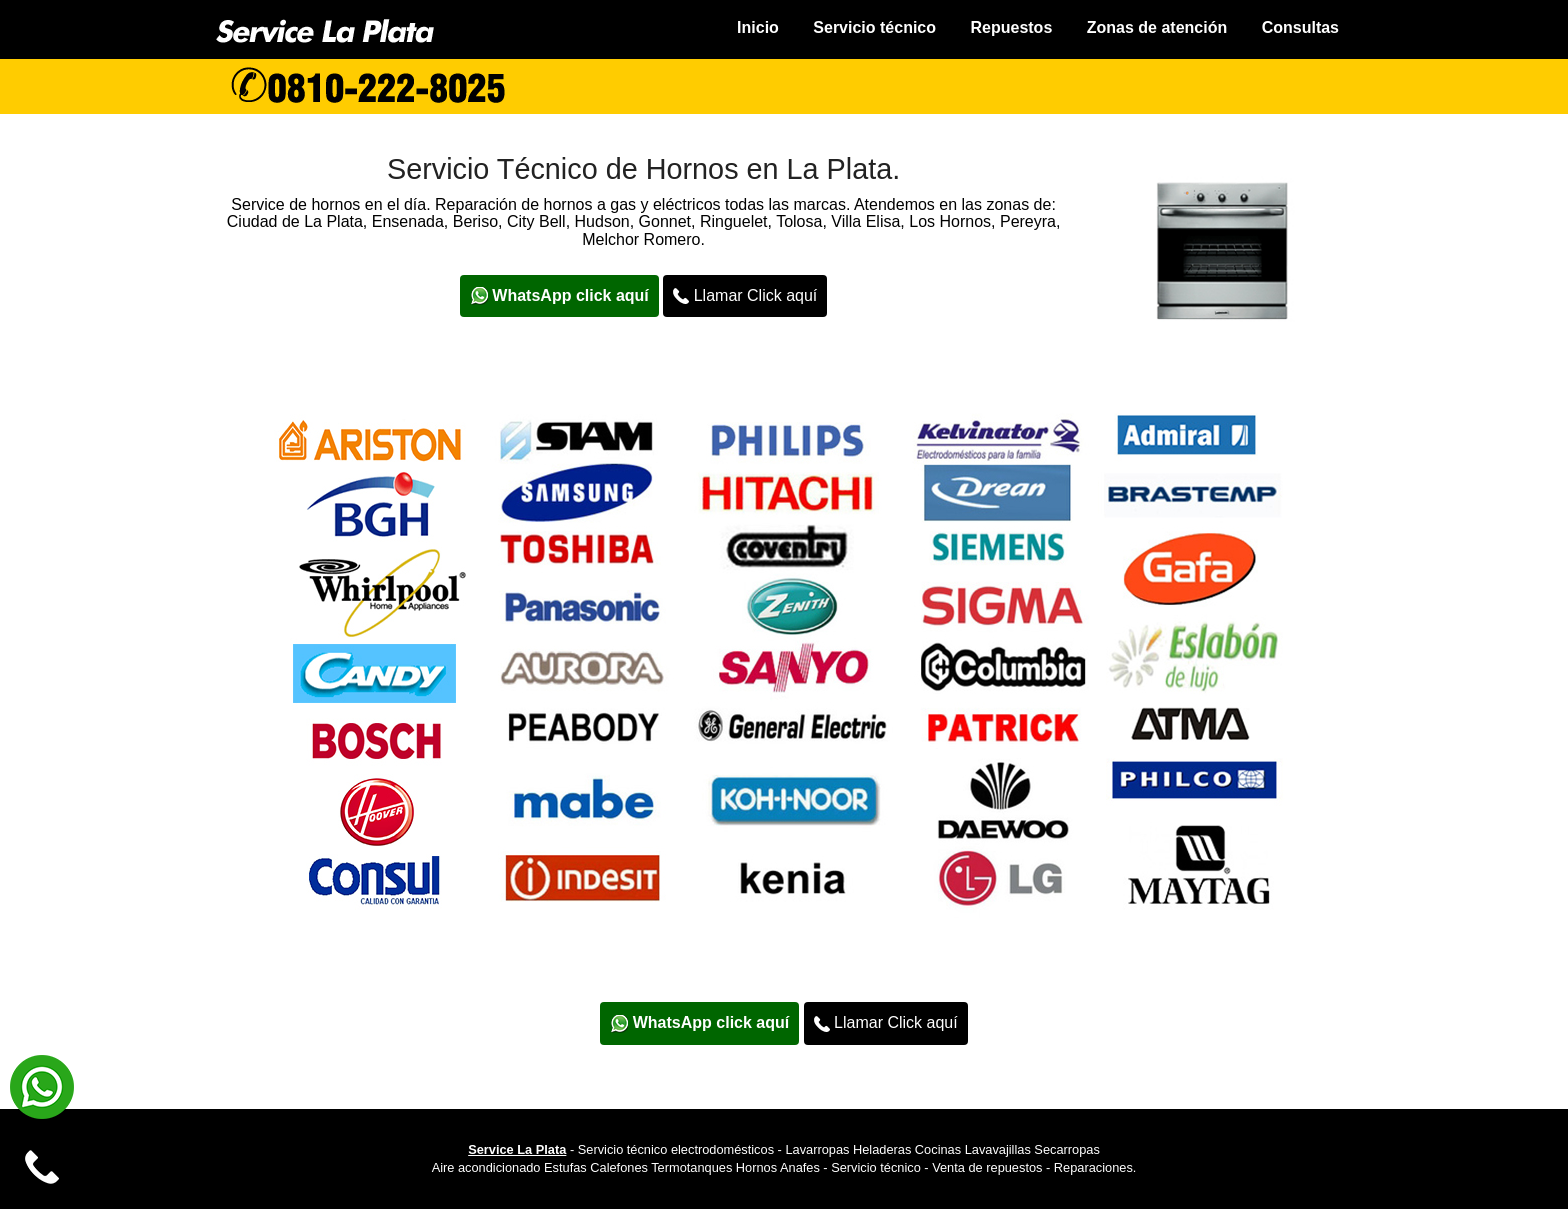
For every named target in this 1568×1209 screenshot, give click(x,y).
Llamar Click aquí (745, 296)
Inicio (758, 27)
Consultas (1300, 27)
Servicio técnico (874, 27)
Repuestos (1011, 27)
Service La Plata (517, 1149)
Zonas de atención (1157, 27)
